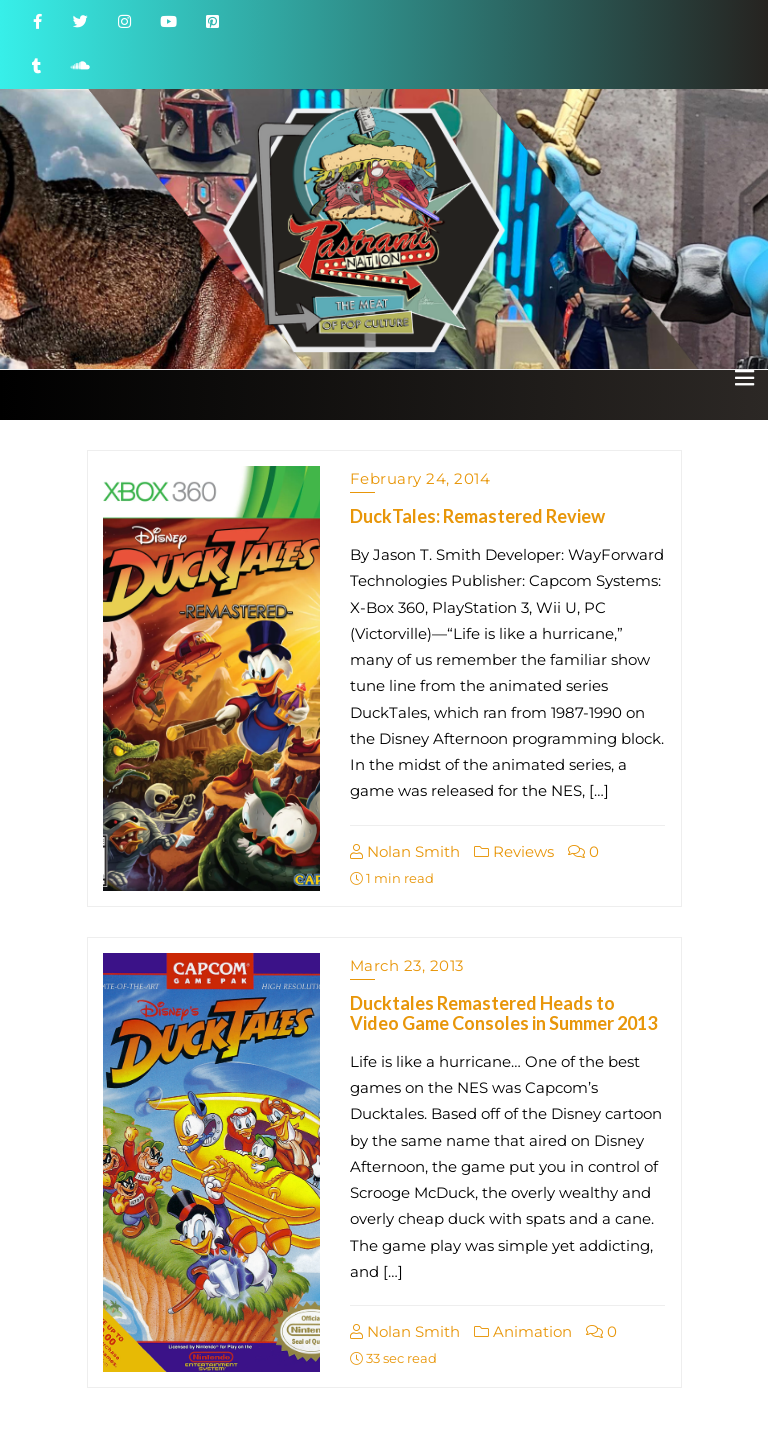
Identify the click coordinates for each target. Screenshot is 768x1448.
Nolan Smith (405, 851)
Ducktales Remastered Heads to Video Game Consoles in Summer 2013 (503, 1013)
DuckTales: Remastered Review (477, 516)
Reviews (514, 851)
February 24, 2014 (420, 478)
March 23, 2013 (407, 965)
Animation (523, 1331)
